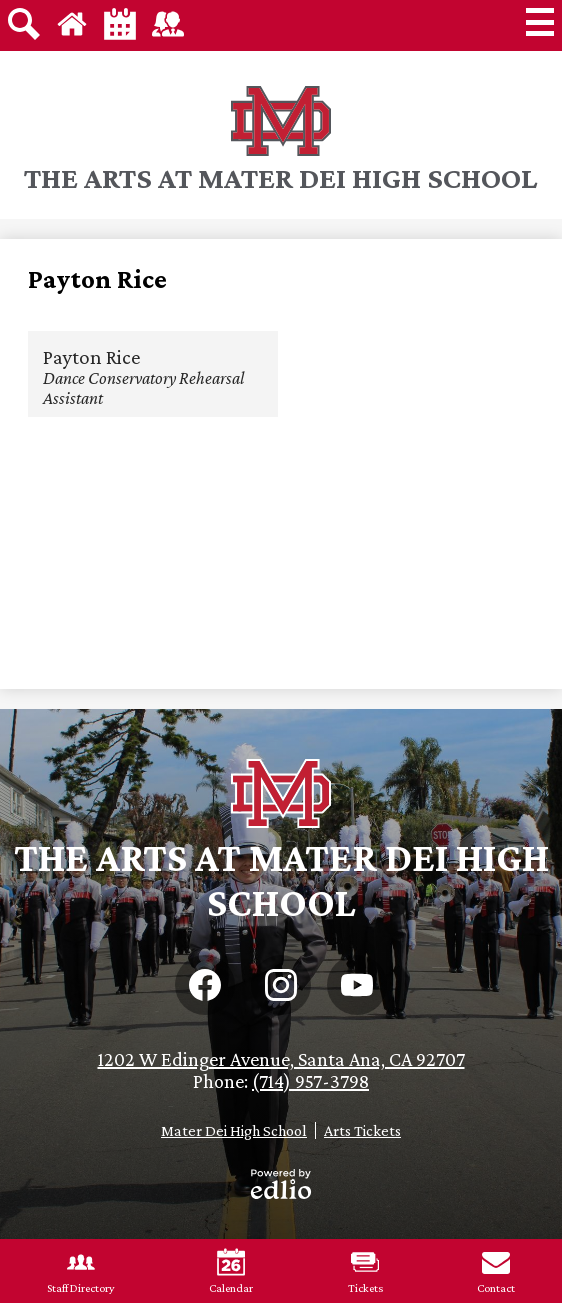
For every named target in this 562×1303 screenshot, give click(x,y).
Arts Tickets (362, 1130)
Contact (496, 1271)
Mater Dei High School (234, 1130)
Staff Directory (81, 1271)
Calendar (231, 1271)
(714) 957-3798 (310, 1081)
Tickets (365, 1271)
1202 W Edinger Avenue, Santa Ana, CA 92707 (281, 1059)
